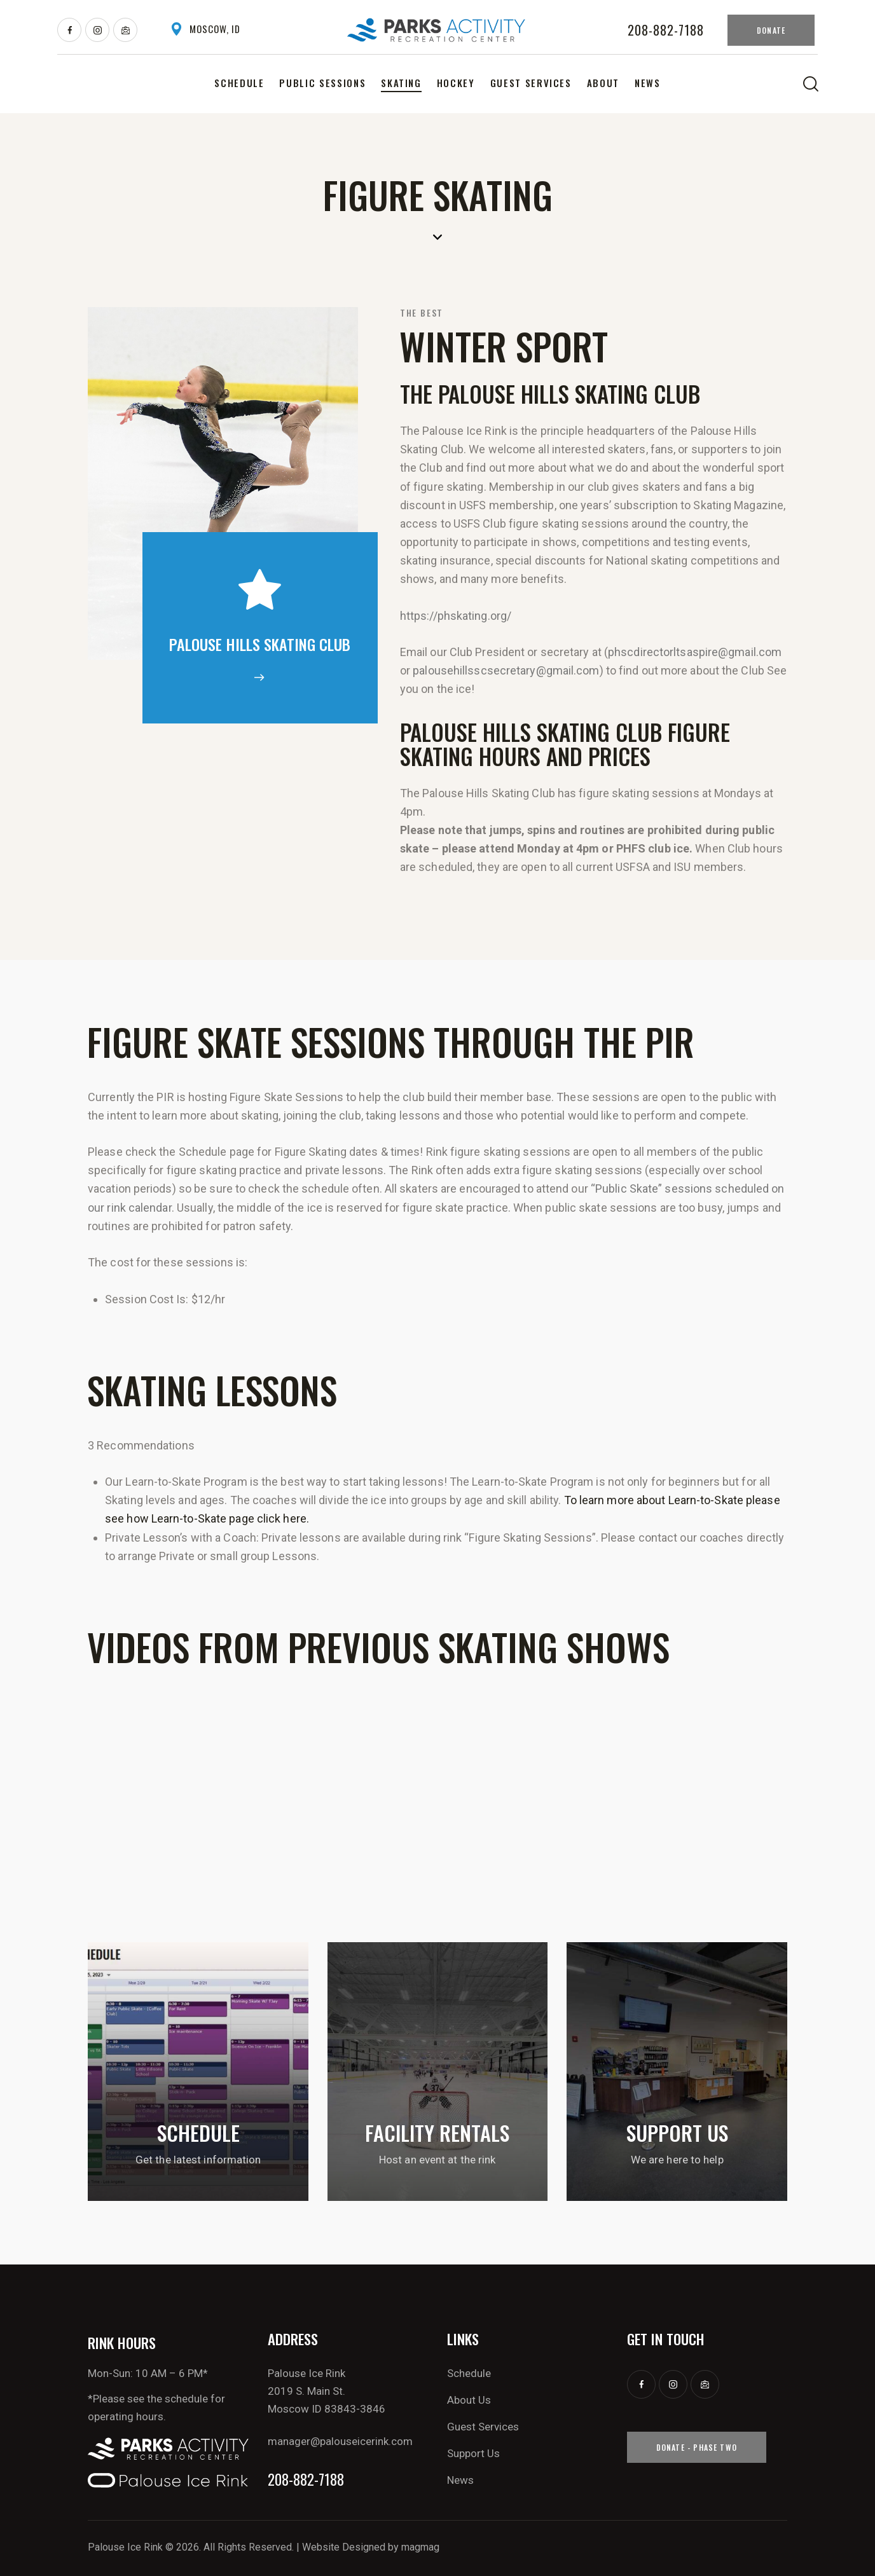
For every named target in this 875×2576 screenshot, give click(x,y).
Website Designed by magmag (370, 2547)
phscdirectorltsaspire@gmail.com (695, 652)
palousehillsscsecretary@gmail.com (506, 670)
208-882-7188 (306, 2479)
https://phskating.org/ (455, 615)
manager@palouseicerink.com (340, 2441)
